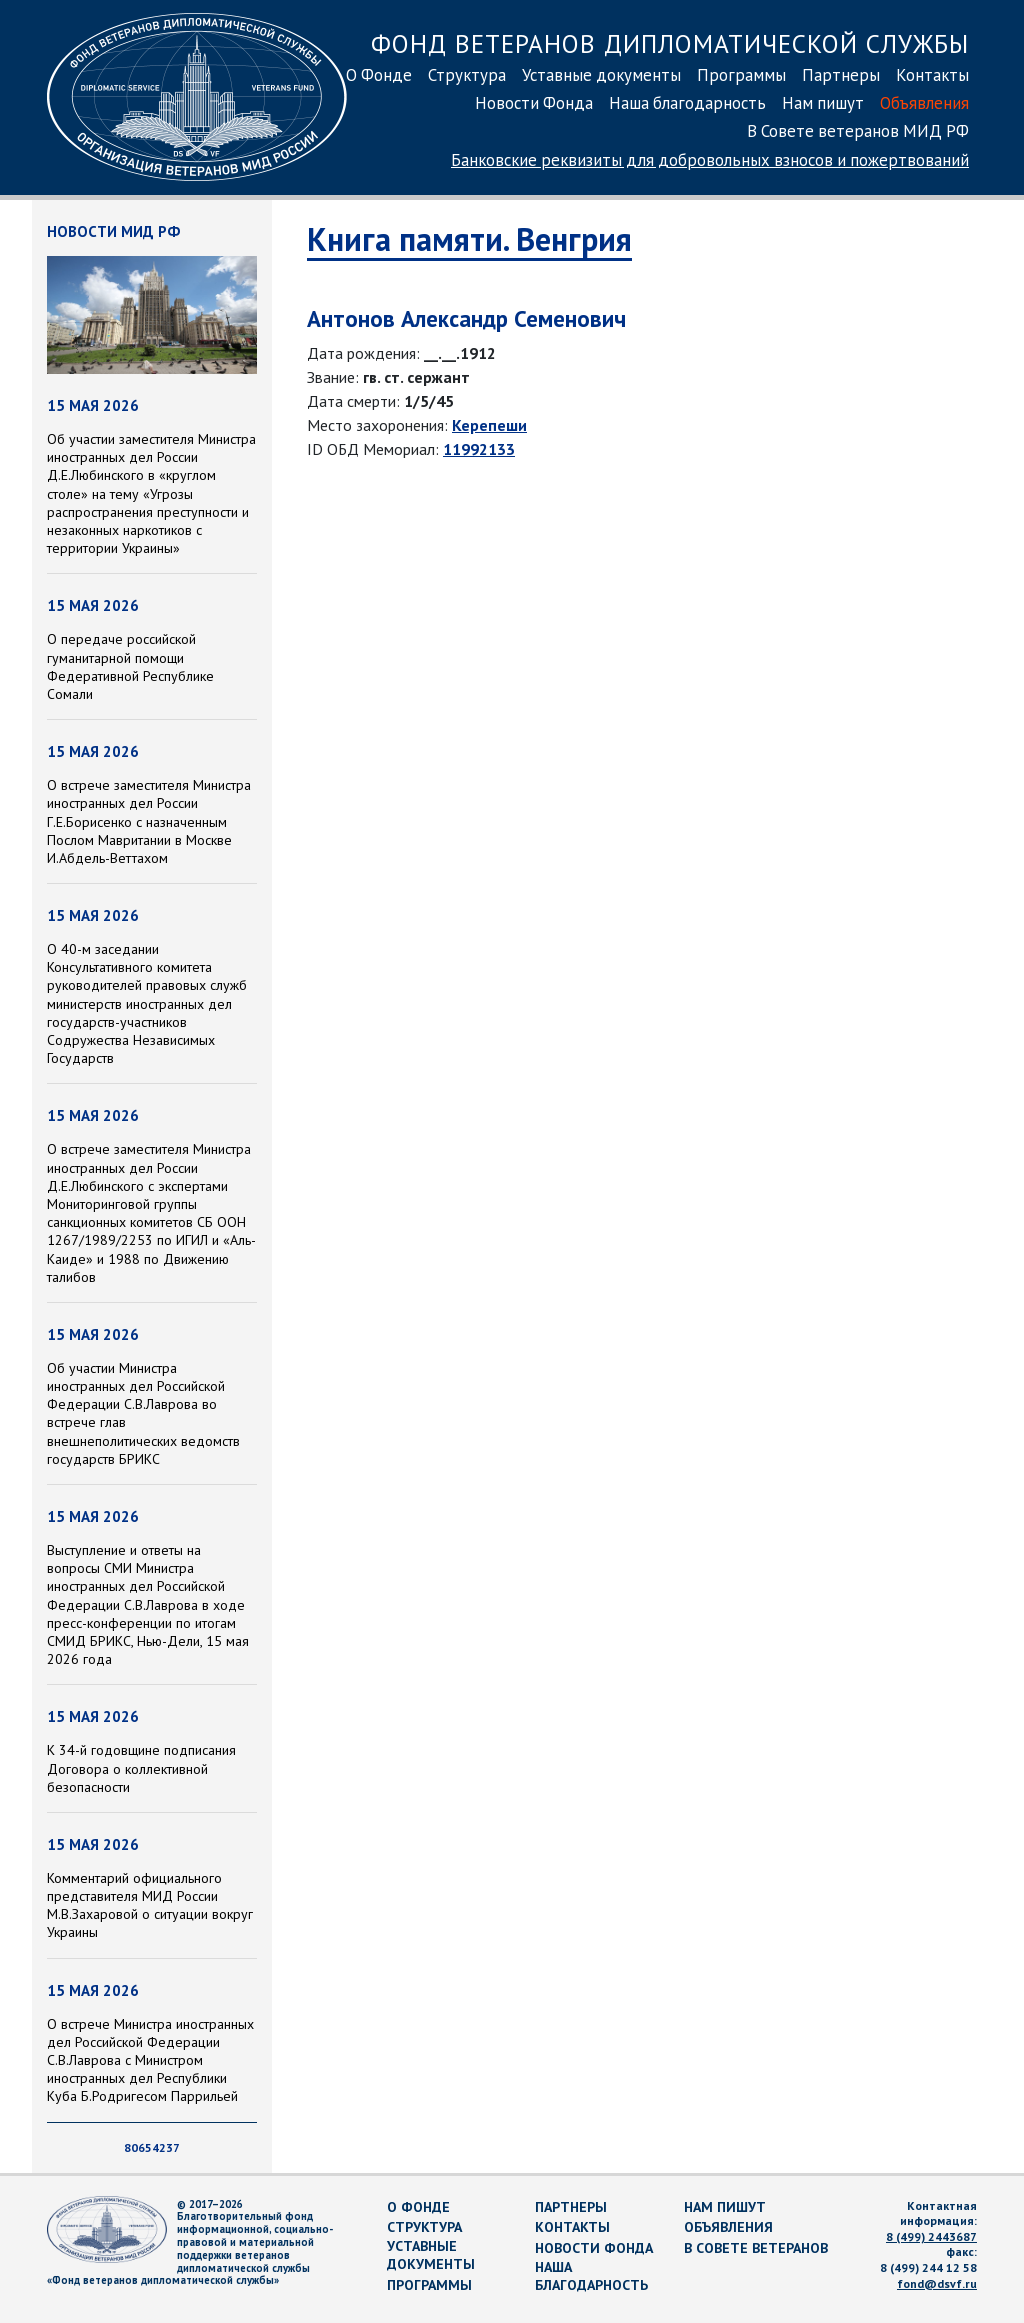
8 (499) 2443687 (931, 2236)
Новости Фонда (534, 103)
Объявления (924, 103)
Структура (467, 75)
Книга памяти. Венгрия (469, 239)
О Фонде (379, 75)
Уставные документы (601, 75)
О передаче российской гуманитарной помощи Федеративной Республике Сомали (130, 666)
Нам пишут (823, 103)
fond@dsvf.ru (937, 2283)
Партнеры (841, 75)
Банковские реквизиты (710, 160)
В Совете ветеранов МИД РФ (858, 131)
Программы (741, 75)
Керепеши (489, 425)
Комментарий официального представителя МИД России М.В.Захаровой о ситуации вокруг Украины (150, 1905)
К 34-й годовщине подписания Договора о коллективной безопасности (141, 1768)
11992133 (479, 449)
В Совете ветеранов (756, 2248)
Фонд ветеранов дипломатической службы (670, 43)
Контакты (932, 75)
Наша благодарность (687, 103)
